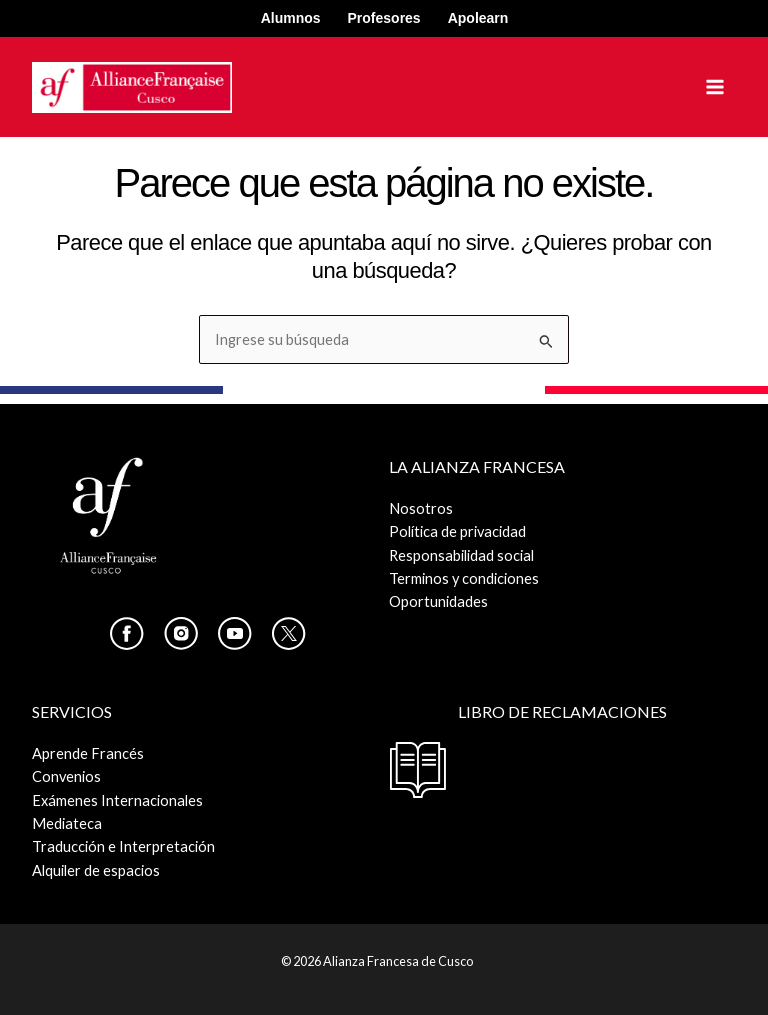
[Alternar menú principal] (715, 87)
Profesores (384, 18)
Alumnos (291, 18)
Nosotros (421, 508)
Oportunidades (438, 601)
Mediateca (67, 823)
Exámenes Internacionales (117, 800)
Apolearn (478, 18)
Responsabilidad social (461, 555)
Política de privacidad (457, 531)
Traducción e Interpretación (123, 846)
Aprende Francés (88, 753)
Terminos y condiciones (464, 578)
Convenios (66, 776)
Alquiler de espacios (96, 870)
